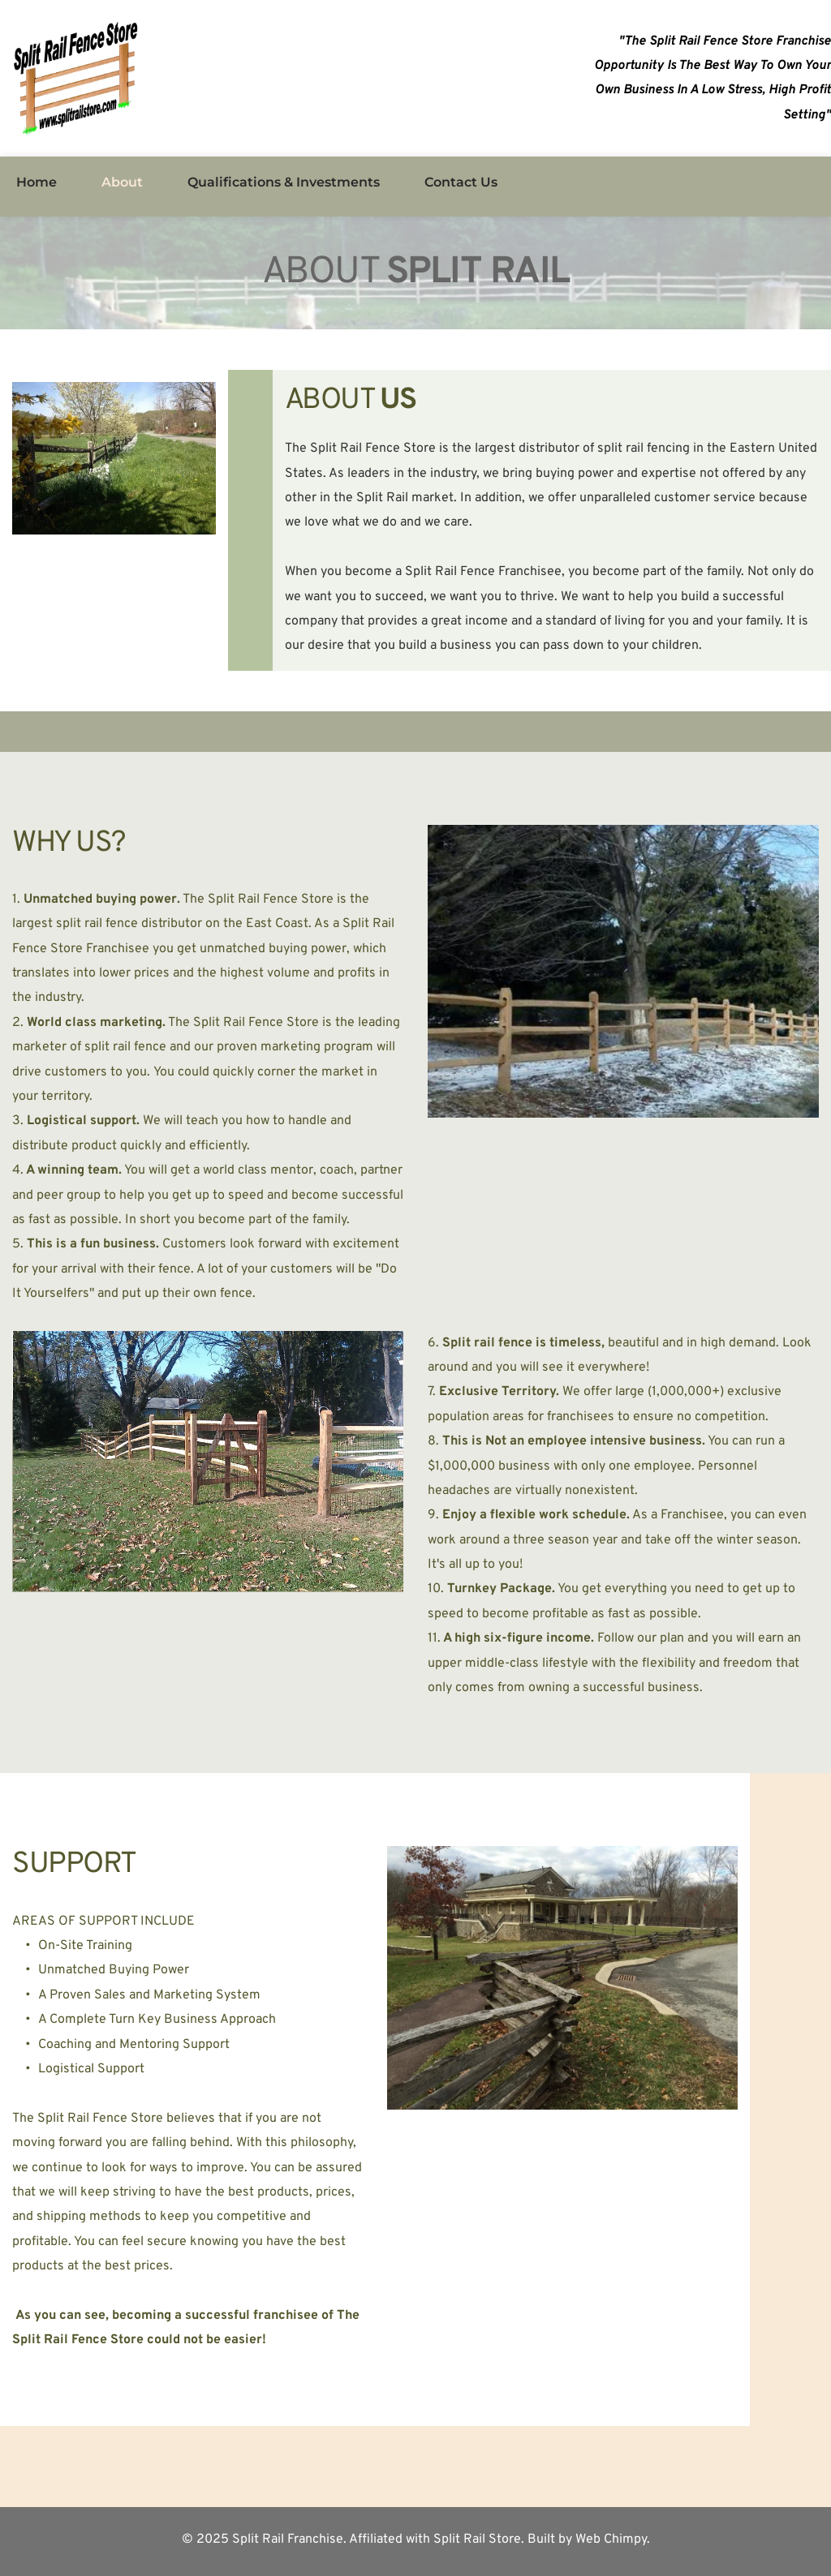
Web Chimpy (611, 2539)
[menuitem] (36, 182)
